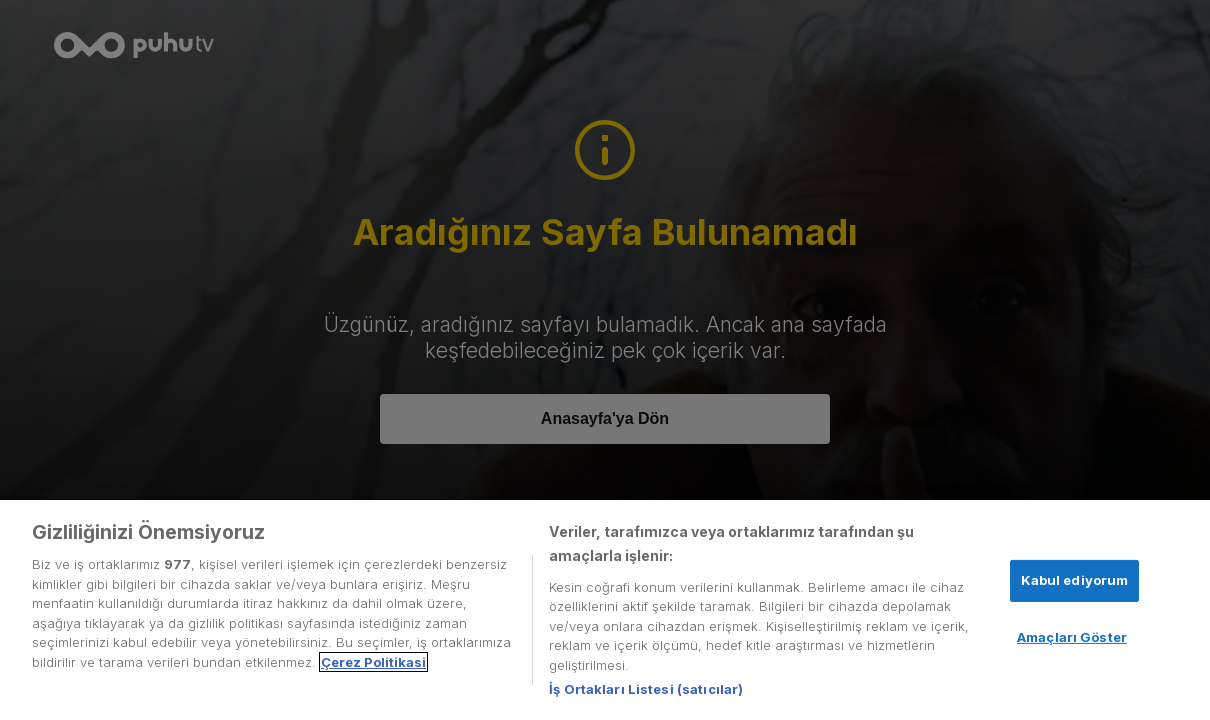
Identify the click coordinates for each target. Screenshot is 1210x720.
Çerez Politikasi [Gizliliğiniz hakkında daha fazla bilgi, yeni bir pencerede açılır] (373, 662)
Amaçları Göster (1072, 637)
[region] (605, 610)
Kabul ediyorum (1075, 580)
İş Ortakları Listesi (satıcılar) (646, 689)
